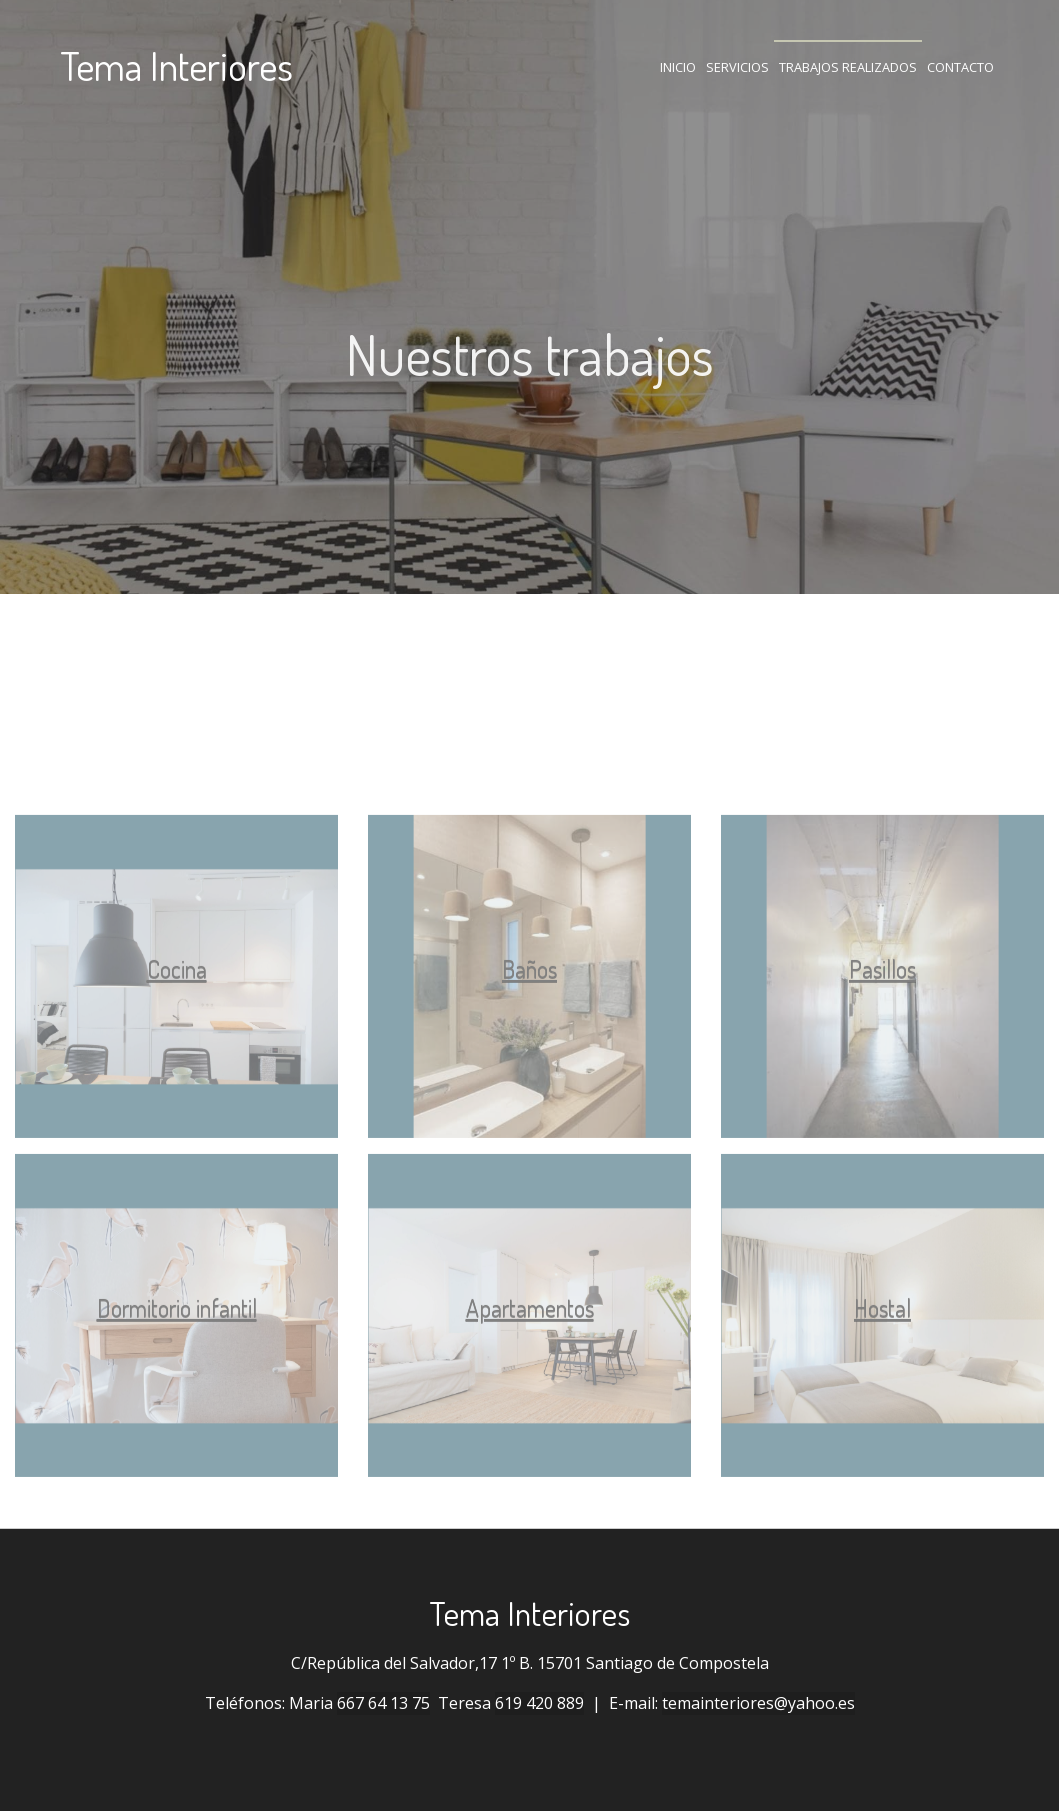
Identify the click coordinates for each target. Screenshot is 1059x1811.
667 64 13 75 (383, 1703)
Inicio (678, 67)
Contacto (960, 67)
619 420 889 (539, 1703)
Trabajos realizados (848, 67)
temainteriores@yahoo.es (758, 1703)
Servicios (737, 67)
